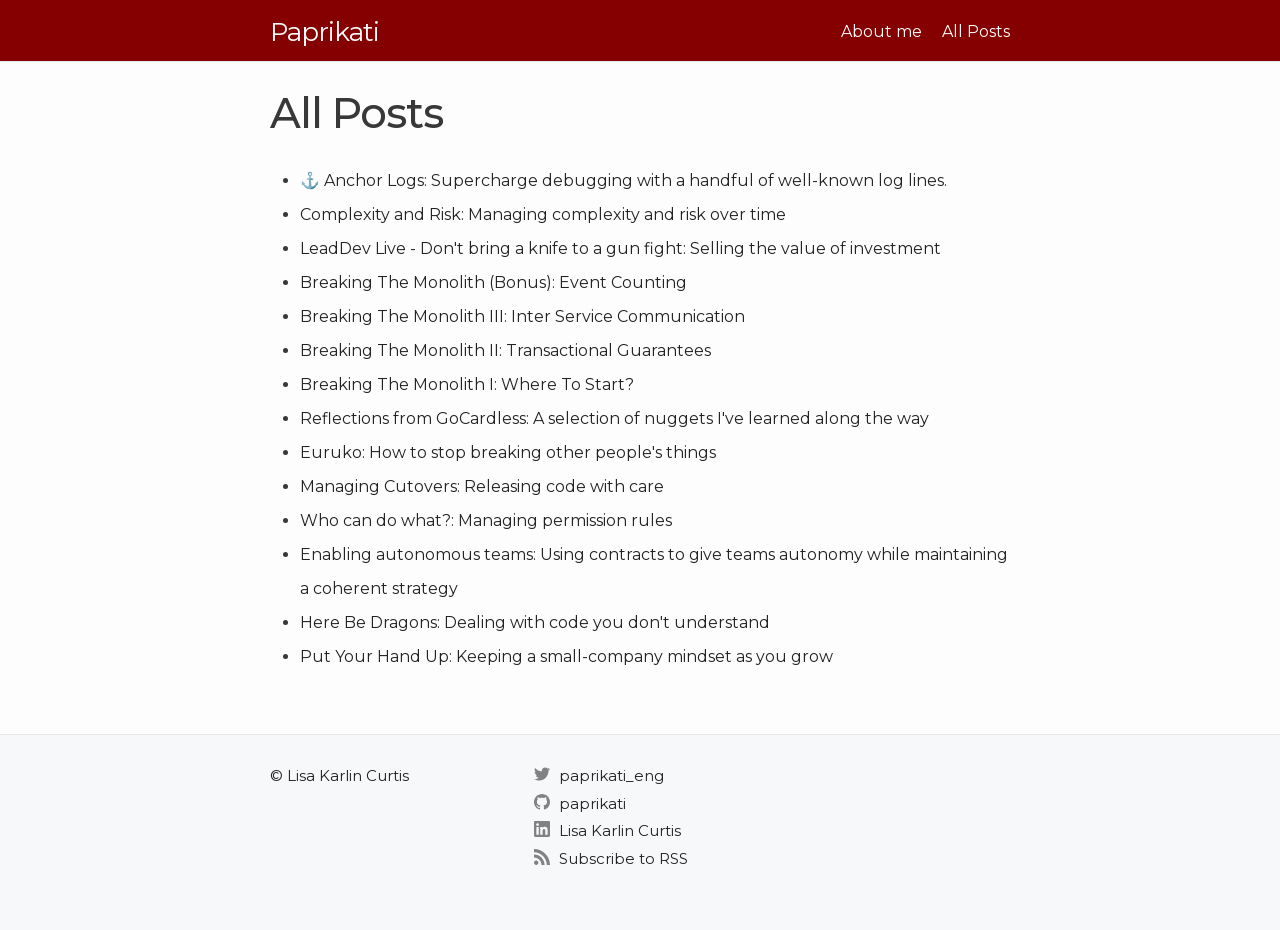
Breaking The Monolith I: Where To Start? (467, 384)
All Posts (976, 31)
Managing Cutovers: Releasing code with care (482, 486)
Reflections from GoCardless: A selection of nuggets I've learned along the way (614, 418)
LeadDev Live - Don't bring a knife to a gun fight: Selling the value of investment (620, 248)
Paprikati (324, 32)
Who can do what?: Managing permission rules (486, 520)
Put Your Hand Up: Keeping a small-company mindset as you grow (566, 656)
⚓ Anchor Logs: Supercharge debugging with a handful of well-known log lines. (623, 180)
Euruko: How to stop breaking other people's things (508, 452)
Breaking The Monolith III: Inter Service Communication (522, 316)
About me (881, 31)
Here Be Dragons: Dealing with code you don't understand (535, 622)
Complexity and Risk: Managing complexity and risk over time (543, 214)
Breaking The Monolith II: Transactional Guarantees (505, 350)
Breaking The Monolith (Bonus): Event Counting (493, 282)
